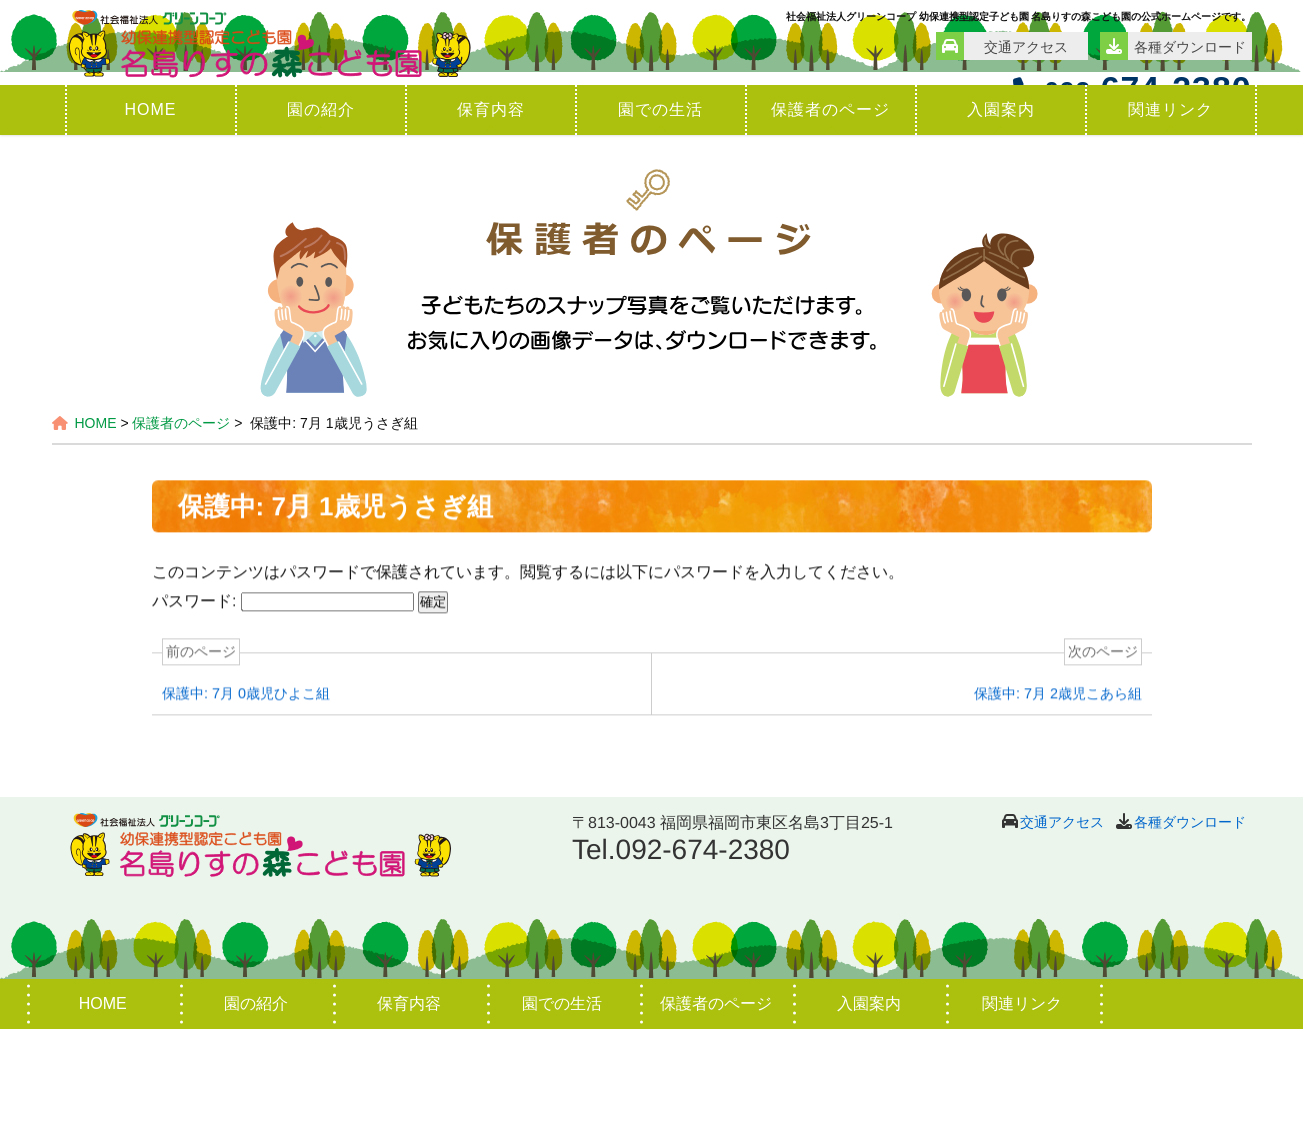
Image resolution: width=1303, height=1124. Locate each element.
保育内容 (491, 204)
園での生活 (660, 204)
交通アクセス (1062, 917)
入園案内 (1001, 204)
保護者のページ (830, 204)
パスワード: (282, 698)
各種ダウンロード (1190, 917)
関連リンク (1170, 204)
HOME (151, 204)
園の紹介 (321, 204)
